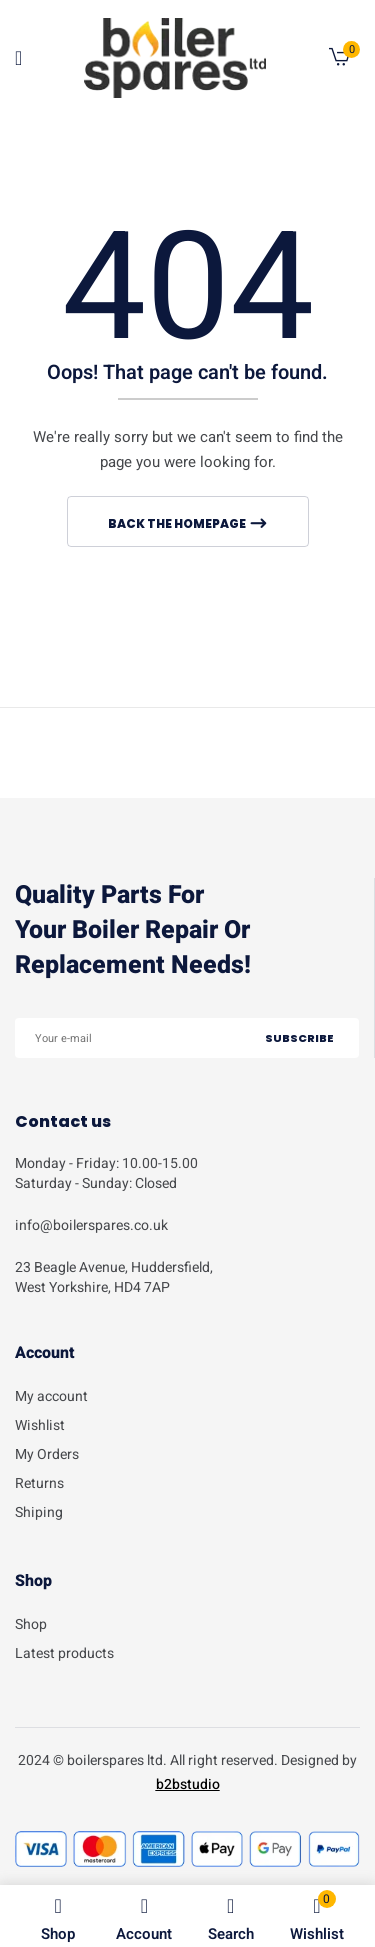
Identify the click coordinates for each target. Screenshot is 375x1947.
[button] (339, 61)
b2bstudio (188, 1784)
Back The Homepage (178, 523)
